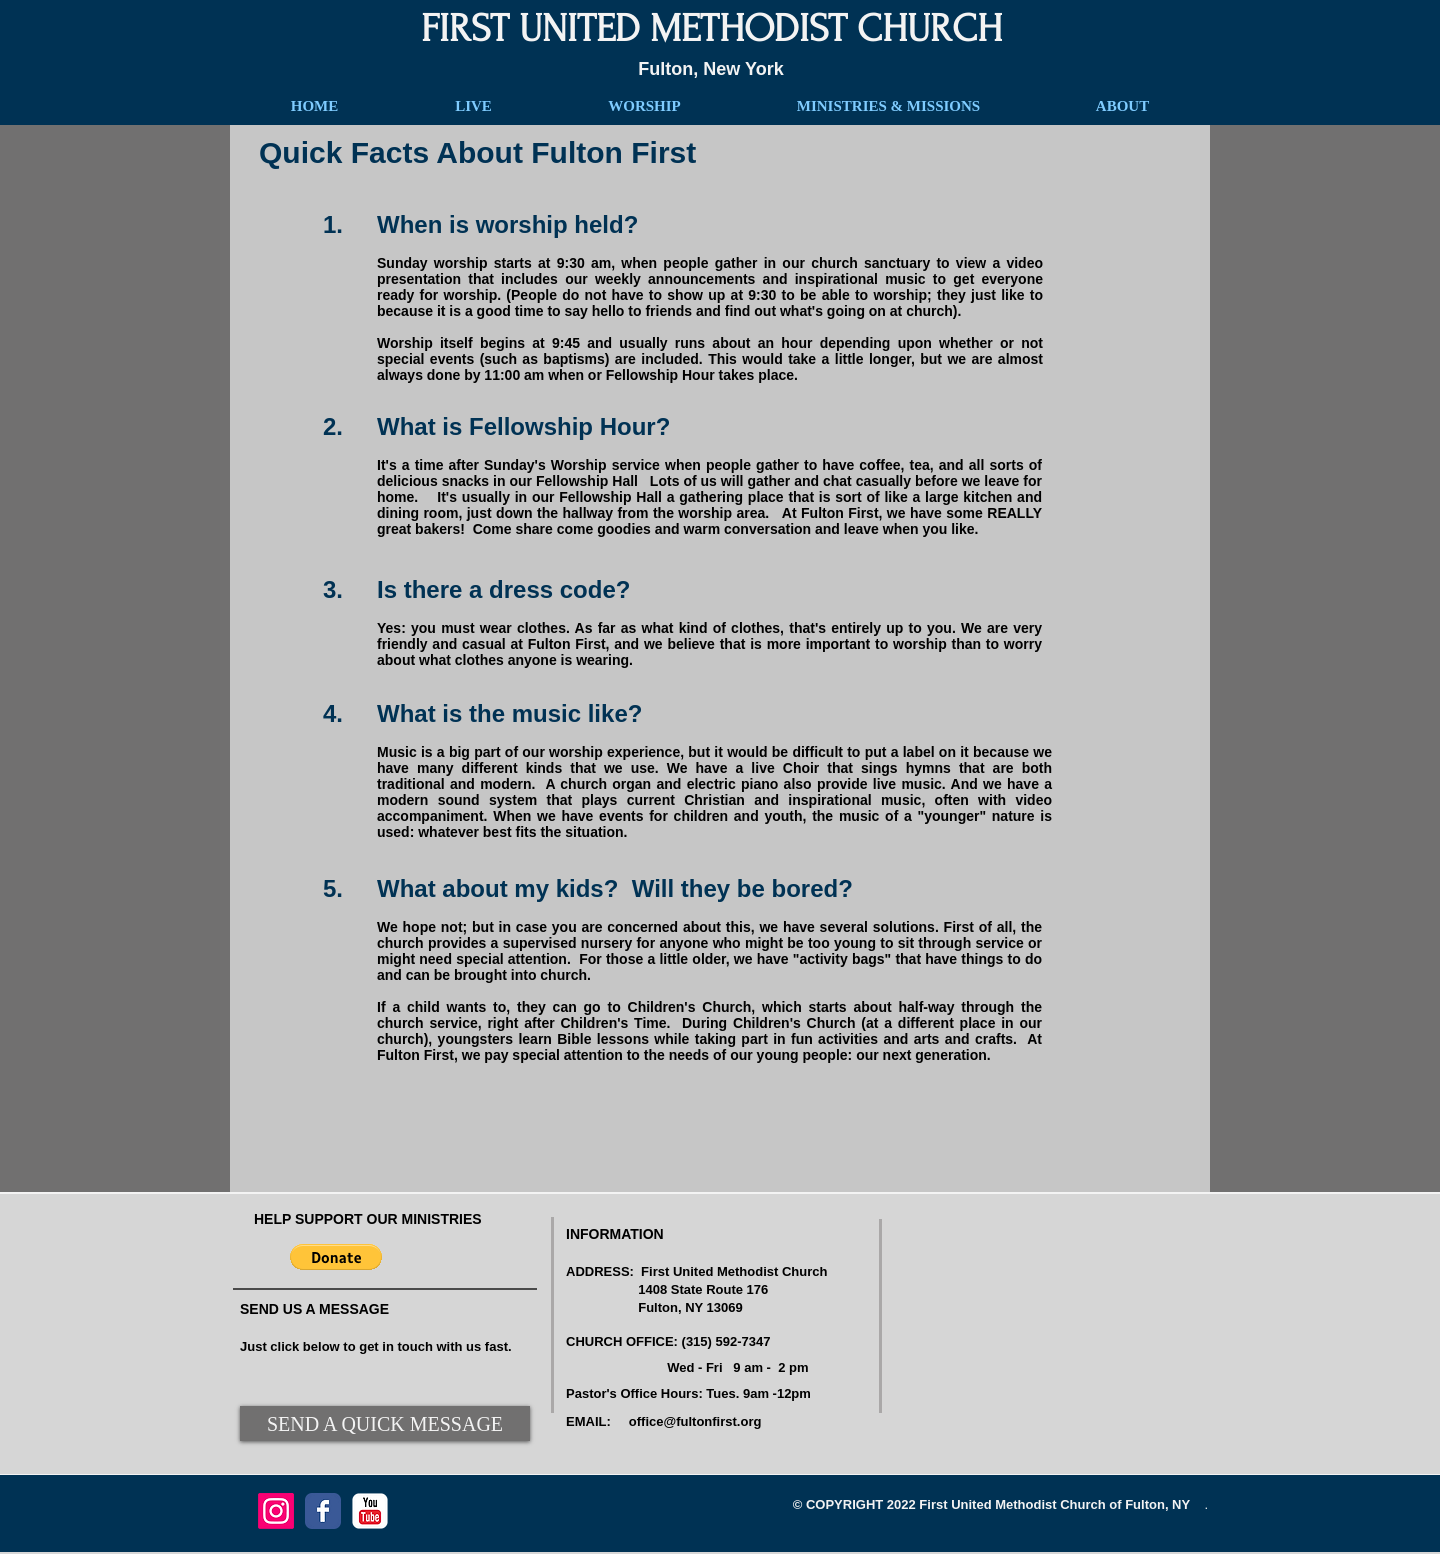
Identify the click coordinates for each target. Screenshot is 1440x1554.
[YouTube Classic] (370, 1511)
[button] (336, 1257)
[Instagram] (276, 1511)
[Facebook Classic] (323, 1511)
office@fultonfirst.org (695, 1421)
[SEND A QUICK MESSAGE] (385, 1423)
